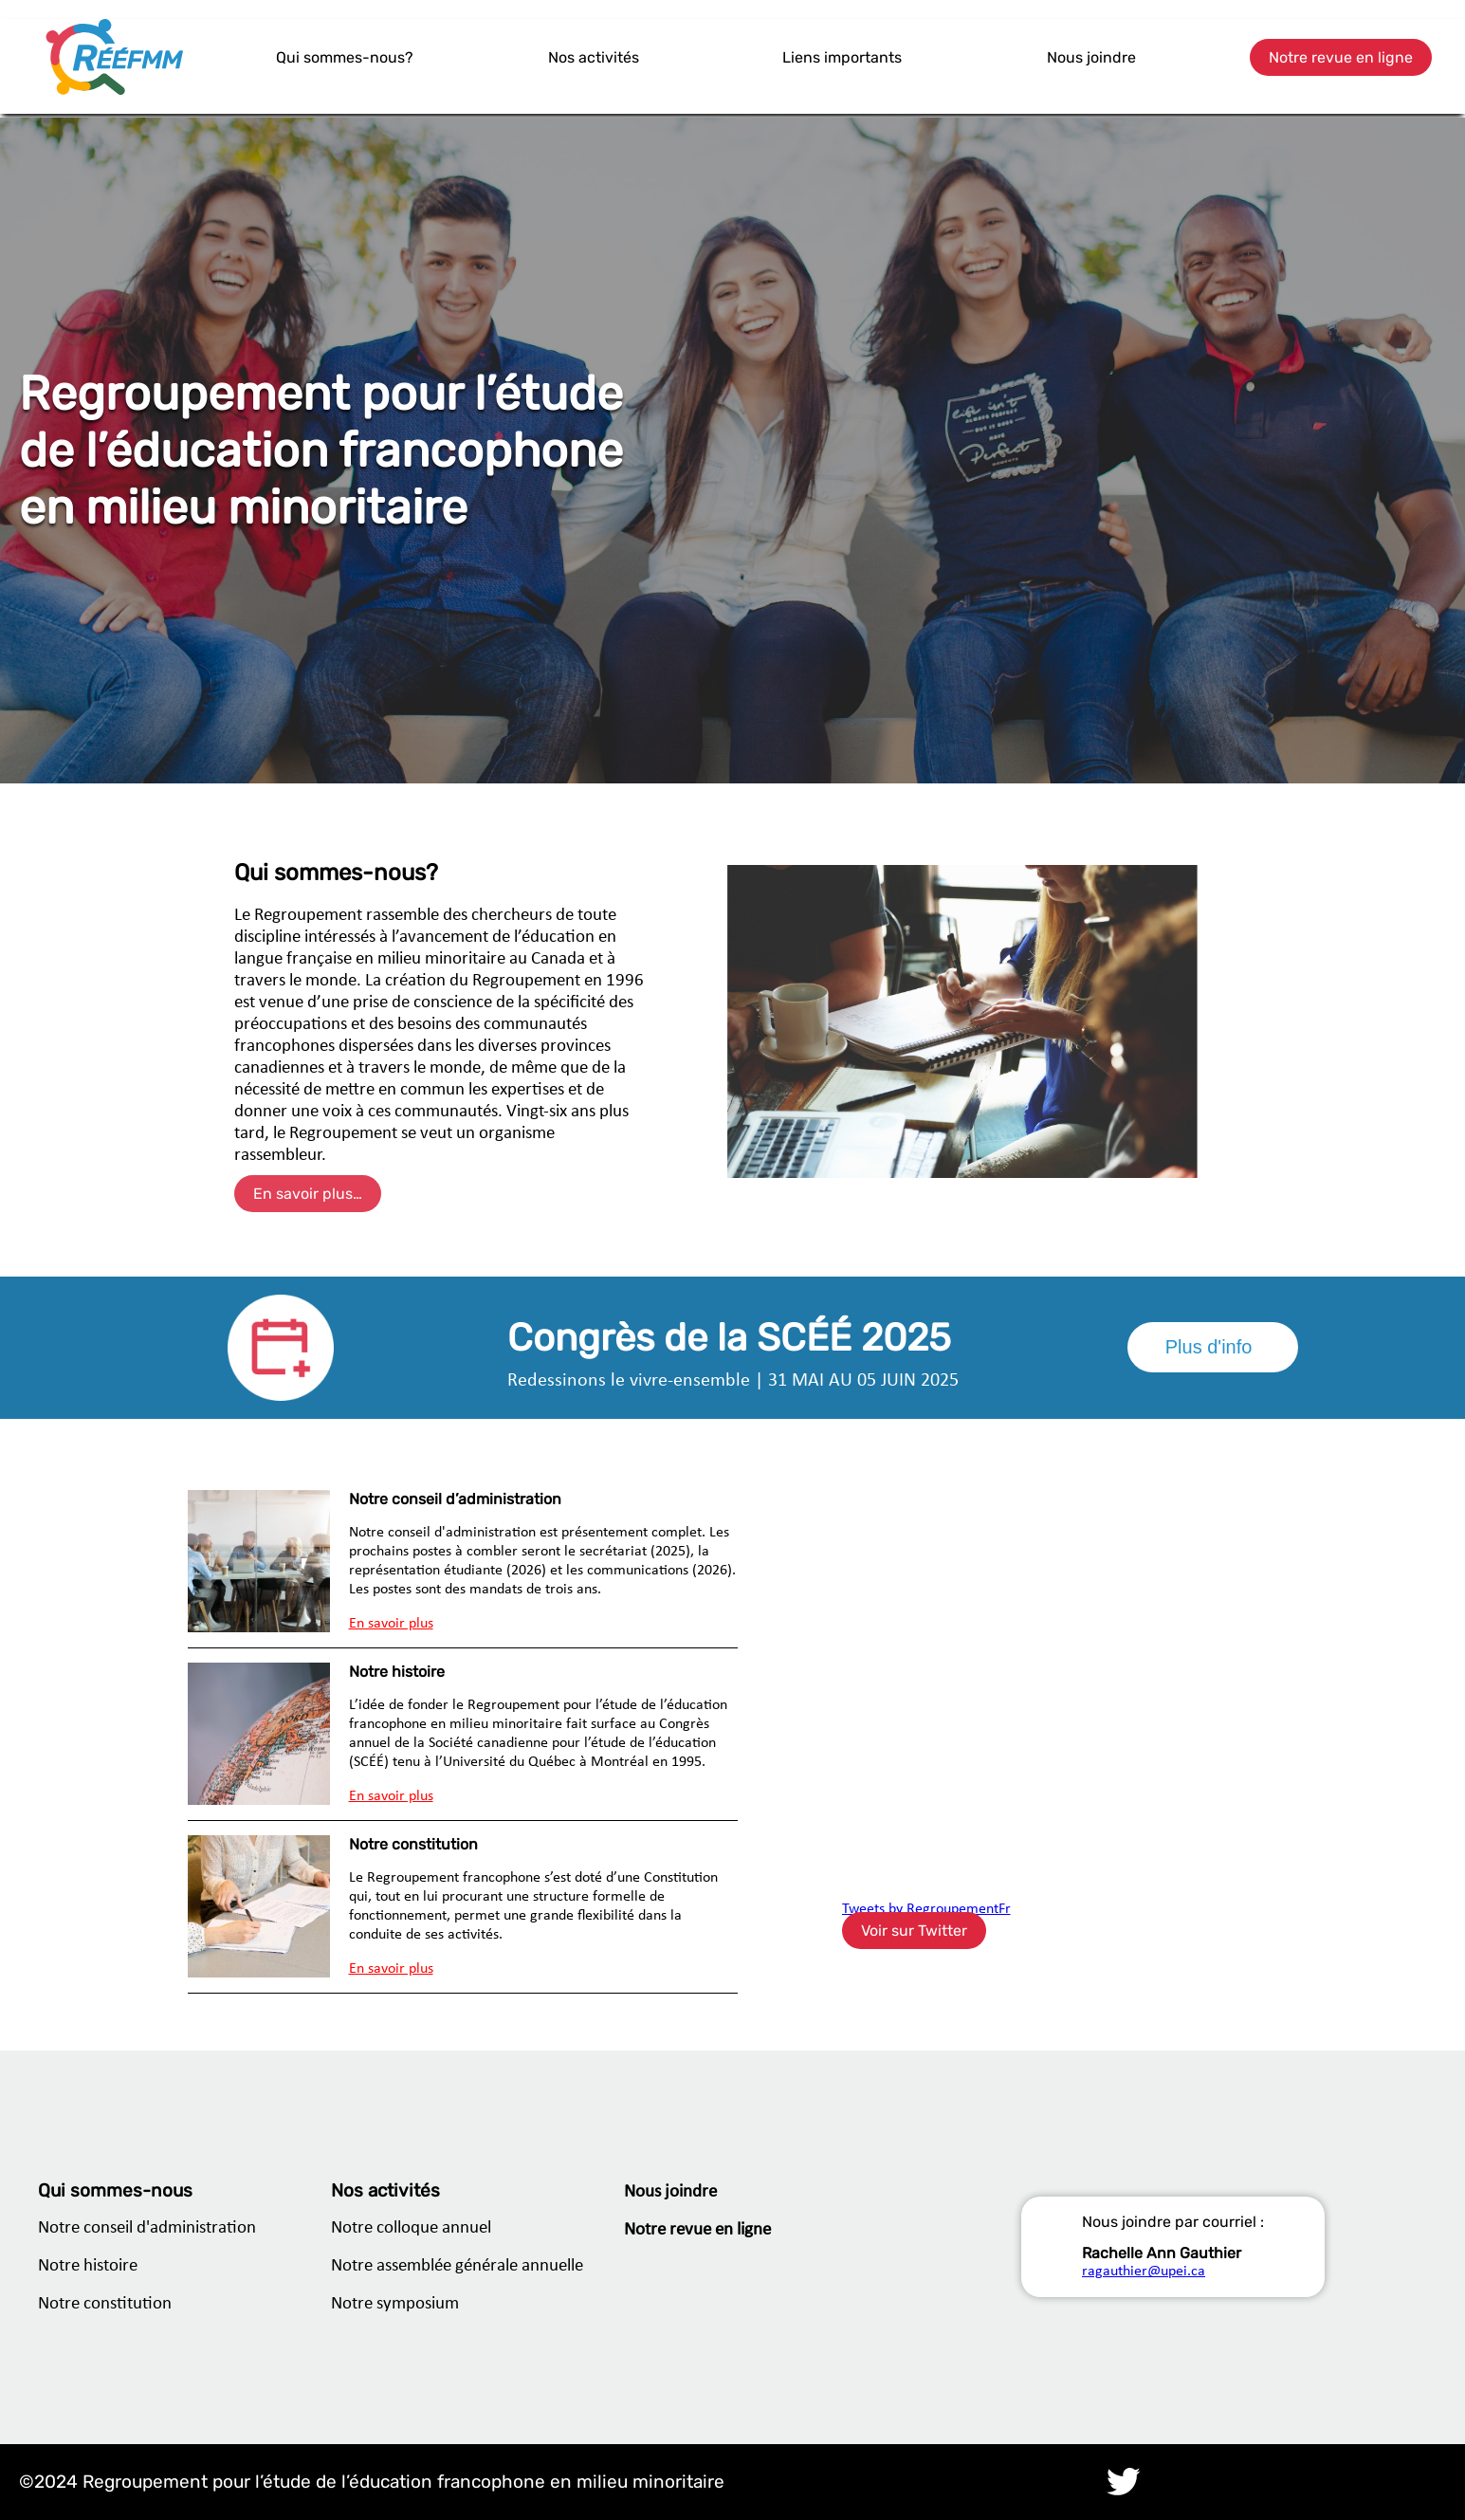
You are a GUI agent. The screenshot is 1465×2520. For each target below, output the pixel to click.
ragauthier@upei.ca (1143, 2271)
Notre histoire (87, 2266)
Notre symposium (395, 2304)
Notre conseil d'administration (147, 2228)
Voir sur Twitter (914, 1931)
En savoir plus (391, 1623)
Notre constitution (105, 2304)
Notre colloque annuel (411, 2228)
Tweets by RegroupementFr (926, 1909)
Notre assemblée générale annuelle (457, 2266)
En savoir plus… (307, 1194)
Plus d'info (1209, 1346)
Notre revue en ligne (1341, 57)
